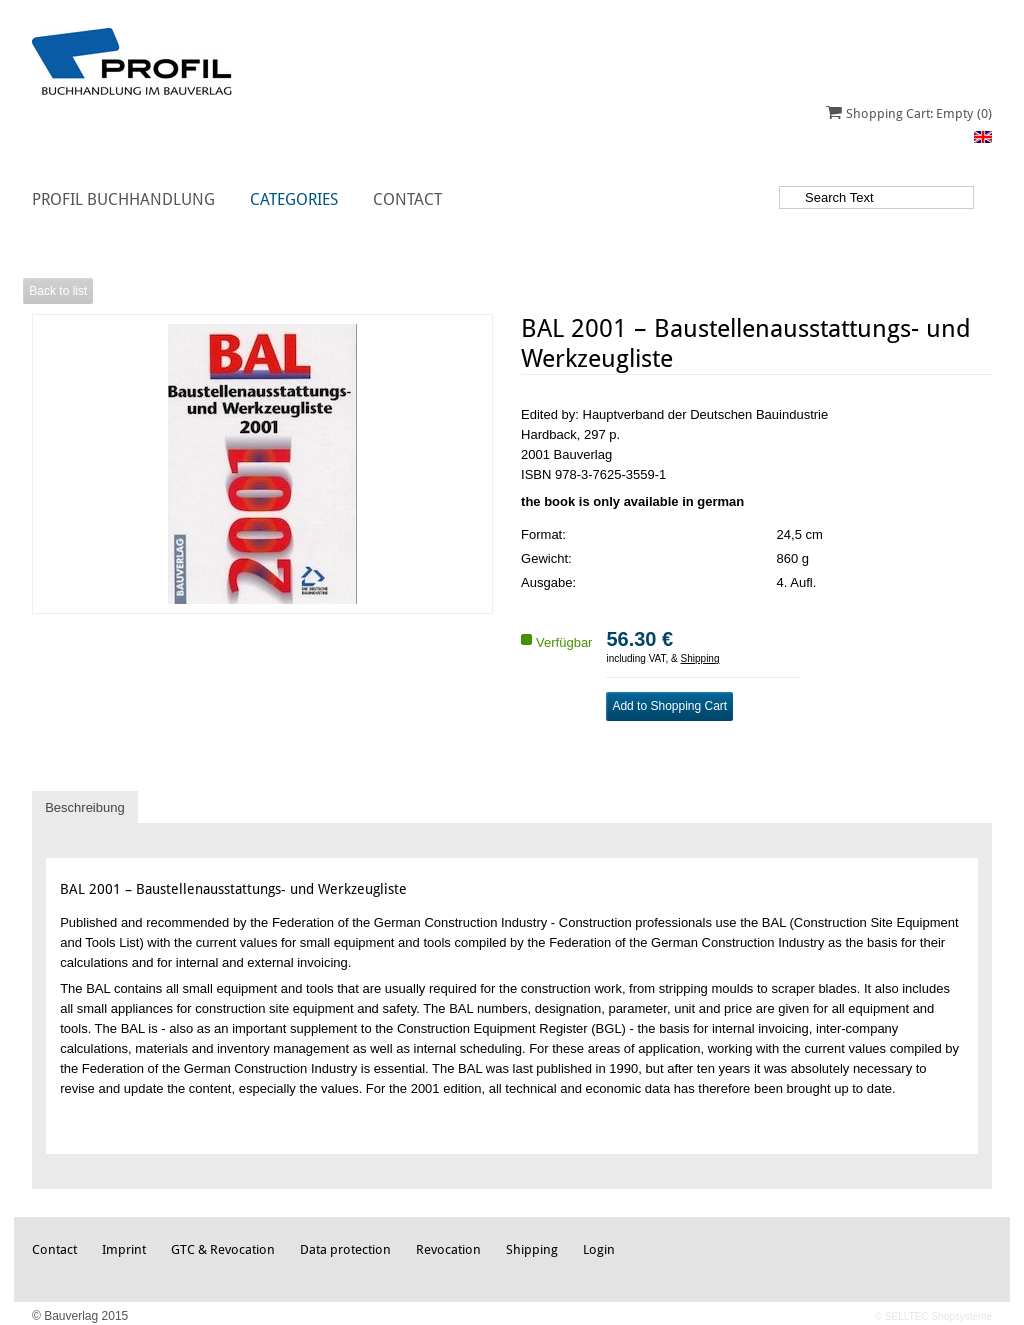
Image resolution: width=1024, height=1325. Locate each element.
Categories (294, 199)
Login (599, 1249)
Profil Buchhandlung (123, 199)
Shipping (700, 658)
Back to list (58, 291)
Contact (407, 199)
